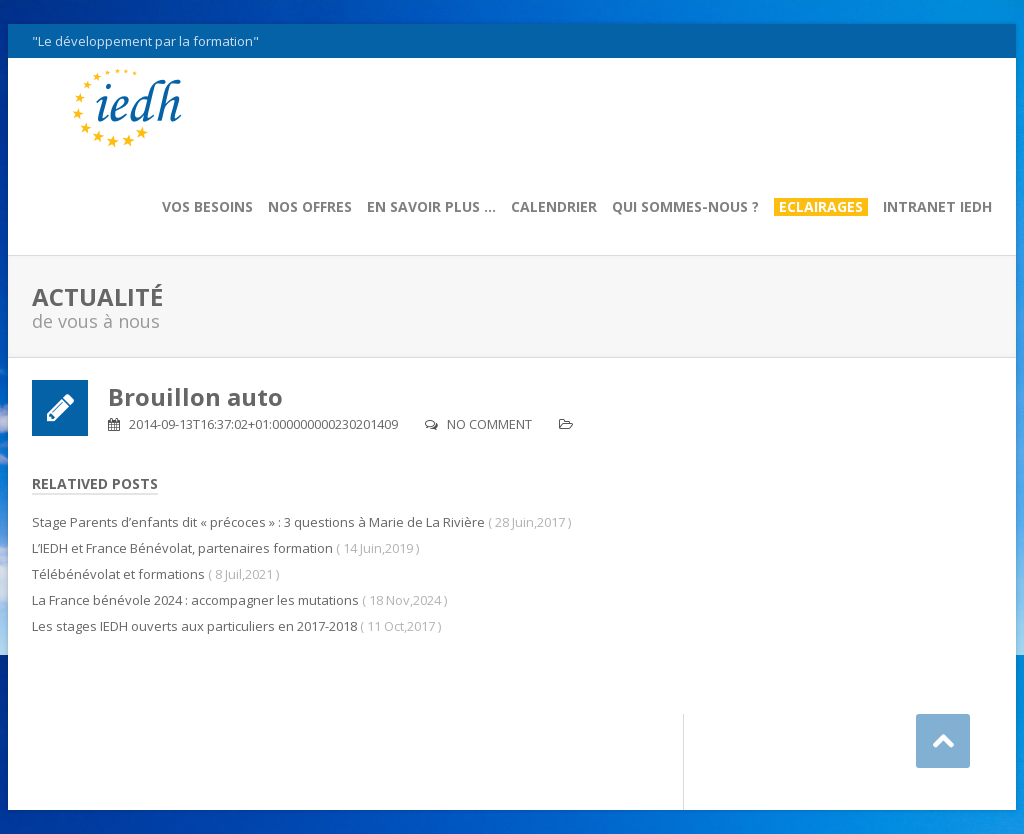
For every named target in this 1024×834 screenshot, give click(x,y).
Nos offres (310, 207)
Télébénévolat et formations (118, 574)
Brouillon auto (195, 396)
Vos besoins (207, 207)
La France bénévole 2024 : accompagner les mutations (195, 600)
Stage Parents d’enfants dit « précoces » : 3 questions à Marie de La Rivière (258, 522)
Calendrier (554, 207)
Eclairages (821, 207)
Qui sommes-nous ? (685, 207)
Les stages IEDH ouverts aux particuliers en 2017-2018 (194, 626)
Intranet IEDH (937, 207)
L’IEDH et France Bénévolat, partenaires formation (182, 548)
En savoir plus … (431, 207)
